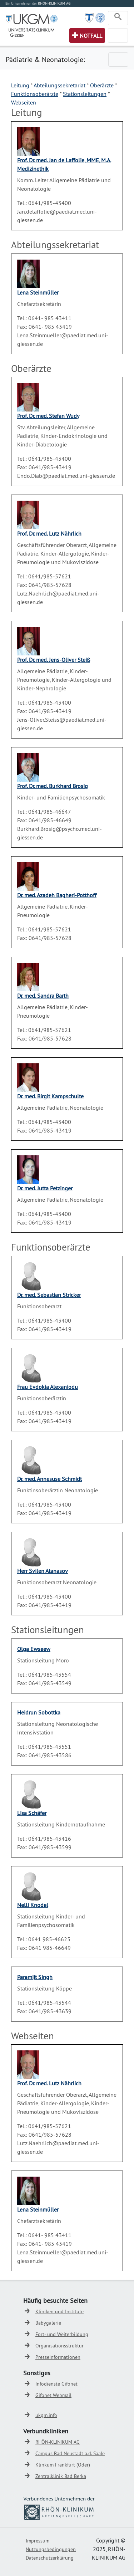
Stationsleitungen (84, 93)
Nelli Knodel (32, 1904)
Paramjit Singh (35, 1976)
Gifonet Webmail (53, 2395)
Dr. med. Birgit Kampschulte (50, 1096)
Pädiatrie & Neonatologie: (45, 59)
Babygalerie (48, 2323)
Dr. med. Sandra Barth (43, 995)
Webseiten (23, 102)
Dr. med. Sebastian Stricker (49, 1294)
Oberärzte (102, 85)
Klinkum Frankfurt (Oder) (62, 2465)
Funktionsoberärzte (34, 93)
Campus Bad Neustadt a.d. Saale (70, 2453)
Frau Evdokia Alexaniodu (47, 1386)
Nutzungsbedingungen (51, 2549)
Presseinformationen (57, 2357)
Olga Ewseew (33, 1648)
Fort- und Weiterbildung (61, 2334)
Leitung (20, 85)
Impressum (37, 2540)
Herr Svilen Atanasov (42, 1570)
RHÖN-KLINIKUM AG (57, 2442)
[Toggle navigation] (118, 18)
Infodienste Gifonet (56, 2384)
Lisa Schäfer (31, 1812)
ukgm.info (46, 2415)
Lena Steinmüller (38, 292)
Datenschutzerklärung (50, 2558)
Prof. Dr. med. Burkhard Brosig (52, 785)
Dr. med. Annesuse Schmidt (49, 1478)
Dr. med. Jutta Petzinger (45, 1188)
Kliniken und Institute (59, 2311)
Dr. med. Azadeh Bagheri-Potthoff (56, 895)
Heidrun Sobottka (38, 1712)
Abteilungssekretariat (59, 85)
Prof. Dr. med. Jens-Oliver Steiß (53, 659)
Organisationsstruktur (59, 2345)
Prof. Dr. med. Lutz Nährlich (49, 533)
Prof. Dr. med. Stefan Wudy (48, 415)
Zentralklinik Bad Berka (60, 2476)
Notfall (91, 35)
